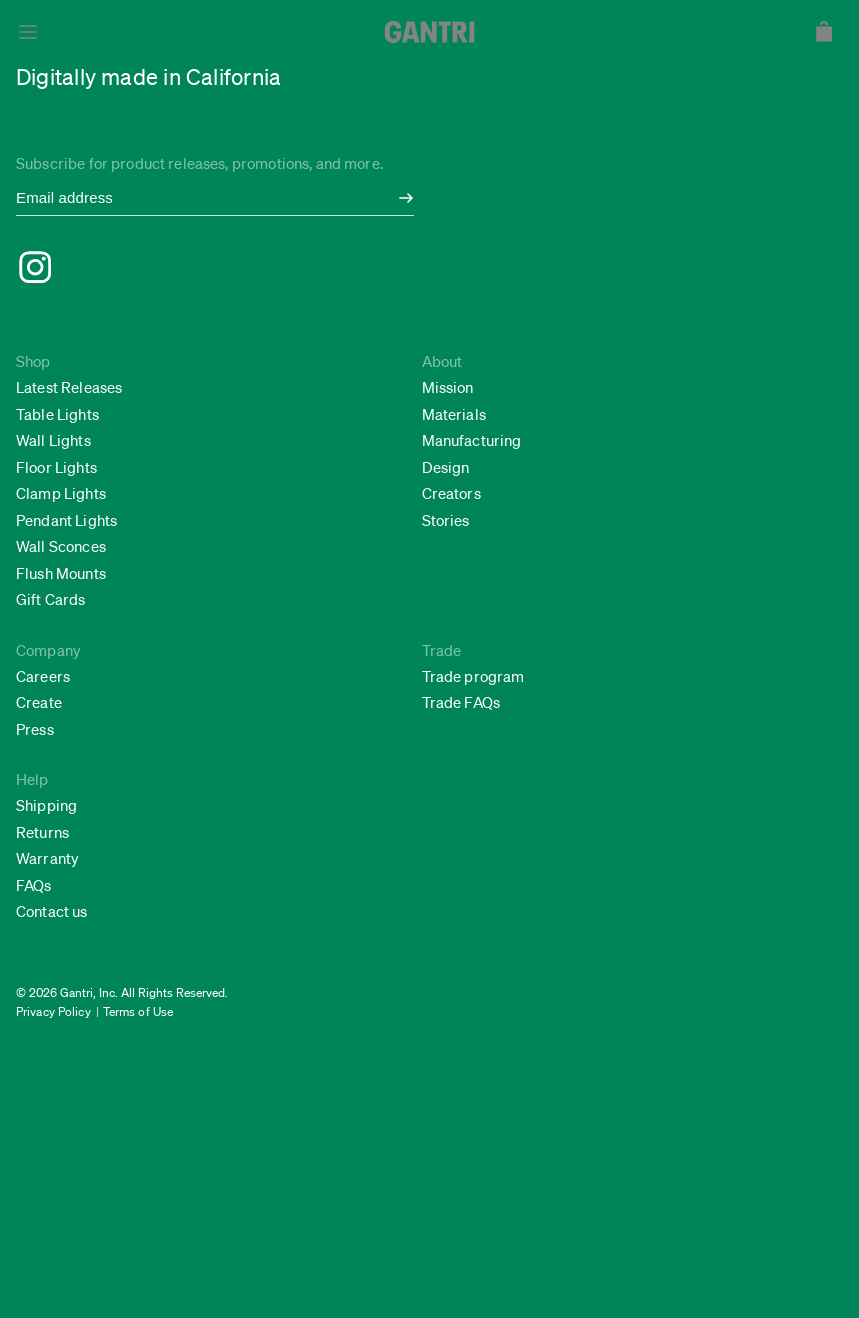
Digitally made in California (148, 77)
